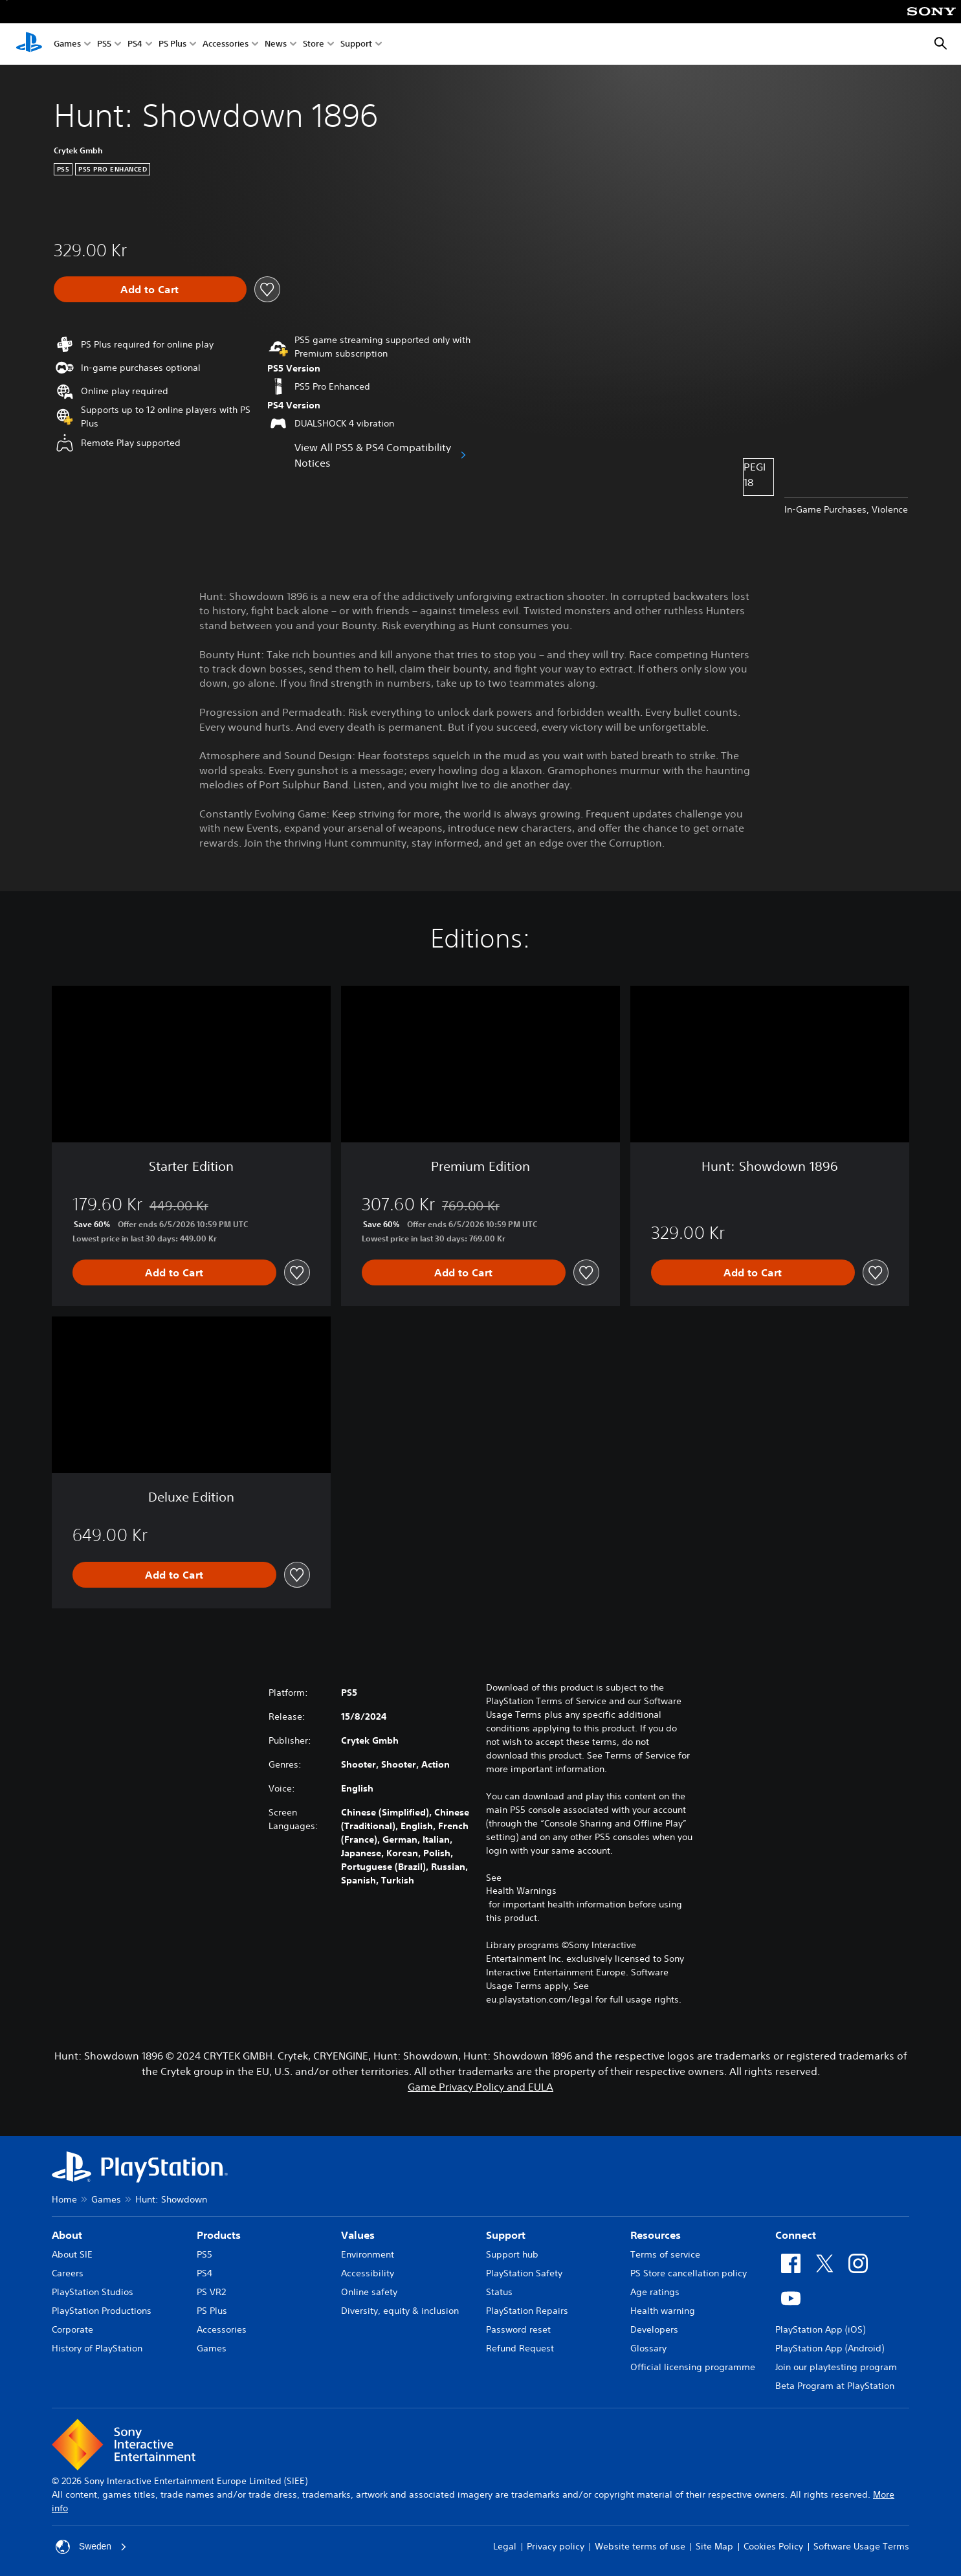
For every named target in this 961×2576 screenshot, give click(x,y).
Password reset (518, 2329)
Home (64, 2199)
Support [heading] (505, 2234)
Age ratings (654, 2292)
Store (313, 44)
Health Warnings (521, 1890)
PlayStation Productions (101, 2310)
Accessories (226, 44)
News (276, 44)
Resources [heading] (655, 2234)
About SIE (72, 2254)
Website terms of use (640, 2546)
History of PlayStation (97, 2348)
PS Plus (172, 44)
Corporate (72, 2329)
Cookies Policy (773, 2546)
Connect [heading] (795, 2234)
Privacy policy (555, 2546)
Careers (67, 2273)
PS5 (104, 44)
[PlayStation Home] (29, 44)
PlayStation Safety (524, 2273)
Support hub (512, 2254)
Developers (654, 2329)
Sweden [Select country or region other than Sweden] (91, 2547)
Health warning (662, 2310)
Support (356, 44)
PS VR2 (211, 2292)
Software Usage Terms (861, 2546)
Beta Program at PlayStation (834, 2386)
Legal (504, 2546)
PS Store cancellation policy (688, 2273)
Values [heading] (358, 2234)
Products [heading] (219, 2234)
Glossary (648, 2348)
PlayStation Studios (92, 2292)
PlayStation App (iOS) (820, 2329)
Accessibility (367, 2273)
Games (67, 44)
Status (499, 2292)
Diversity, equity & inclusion (400, 2310)
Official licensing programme (692, 2367)
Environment (367, 2254)
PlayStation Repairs (527, 2310)
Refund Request (520, 2348)
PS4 (134, 44)
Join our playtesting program (836, 2367)
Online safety (369, 2292)
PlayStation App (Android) (829, 2348)
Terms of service (665, 2254)
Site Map (714, 2546)
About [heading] (67, 2234)
